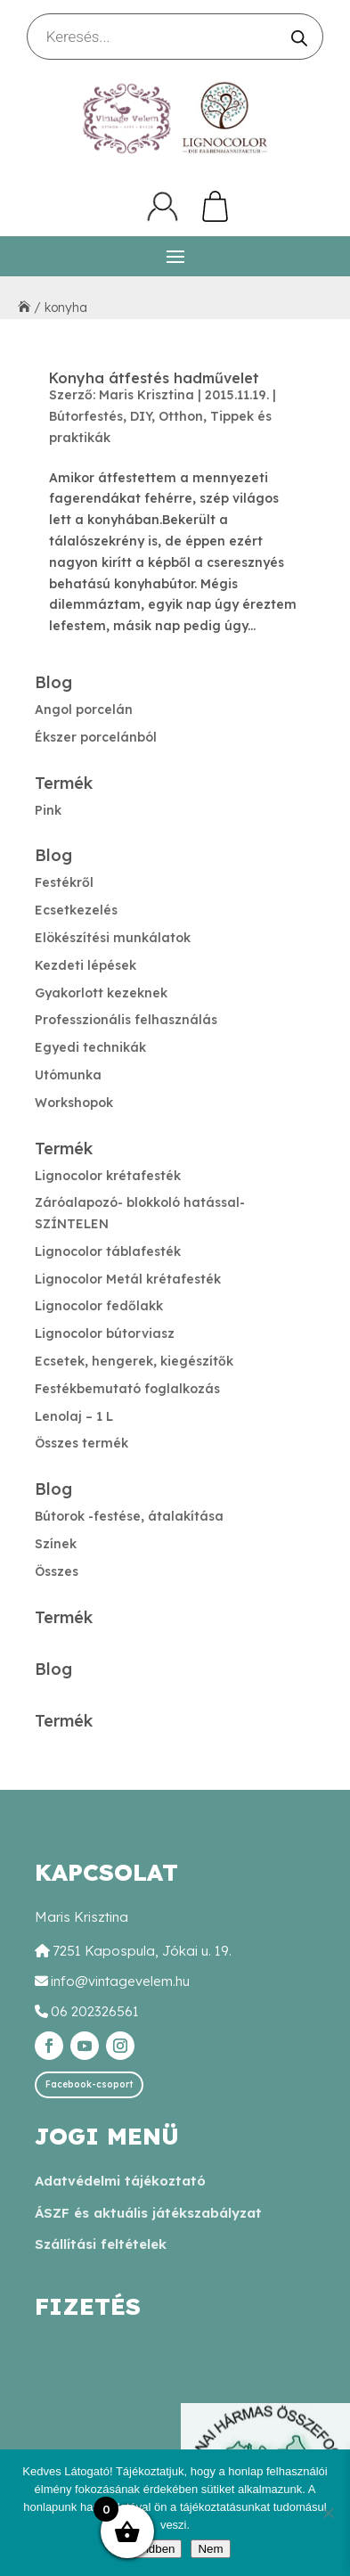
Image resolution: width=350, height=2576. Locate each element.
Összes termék (81, 1443)
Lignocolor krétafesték (108, 1176)
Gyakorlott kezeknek (101, 993)
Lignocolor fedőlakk (99, 1306)
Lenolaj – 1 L (74, 1416)
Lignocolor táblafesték (108, 1251)
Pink (48, 810)
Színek (56, 1544)
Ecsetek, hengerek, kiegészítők (134, 1361)
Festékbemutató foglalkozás (127, 1389)
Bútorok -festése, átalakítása (129, 1516)
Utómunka (68, 1075)
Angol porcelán (84, 709)
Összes (56, 1571)
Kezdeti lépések (85, 965)
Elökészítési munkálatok (113, 938)
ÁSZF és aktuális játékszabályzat (148, 2212)
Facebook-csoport (89, 2084)
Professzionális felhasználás (126, 1020)
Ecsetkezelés (76, 910)
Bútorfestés (86, 416)
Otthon (181, 416)
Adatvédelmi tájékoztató (120, 2180)
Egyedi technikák (90, 1047)
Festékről (64, 882)
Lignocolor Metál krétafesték (128, 1279)
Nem (210, 2548)
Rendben (150, 2548)
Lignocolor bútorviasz (105, 1333)
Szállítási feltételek (101, 2244)
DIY (140, 416)
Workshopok (74, 1103)
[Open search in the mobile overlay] (175, 36)
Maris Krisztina (146, 395)
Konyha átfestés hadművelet (154, 378)
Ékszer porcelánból (96, 737)
